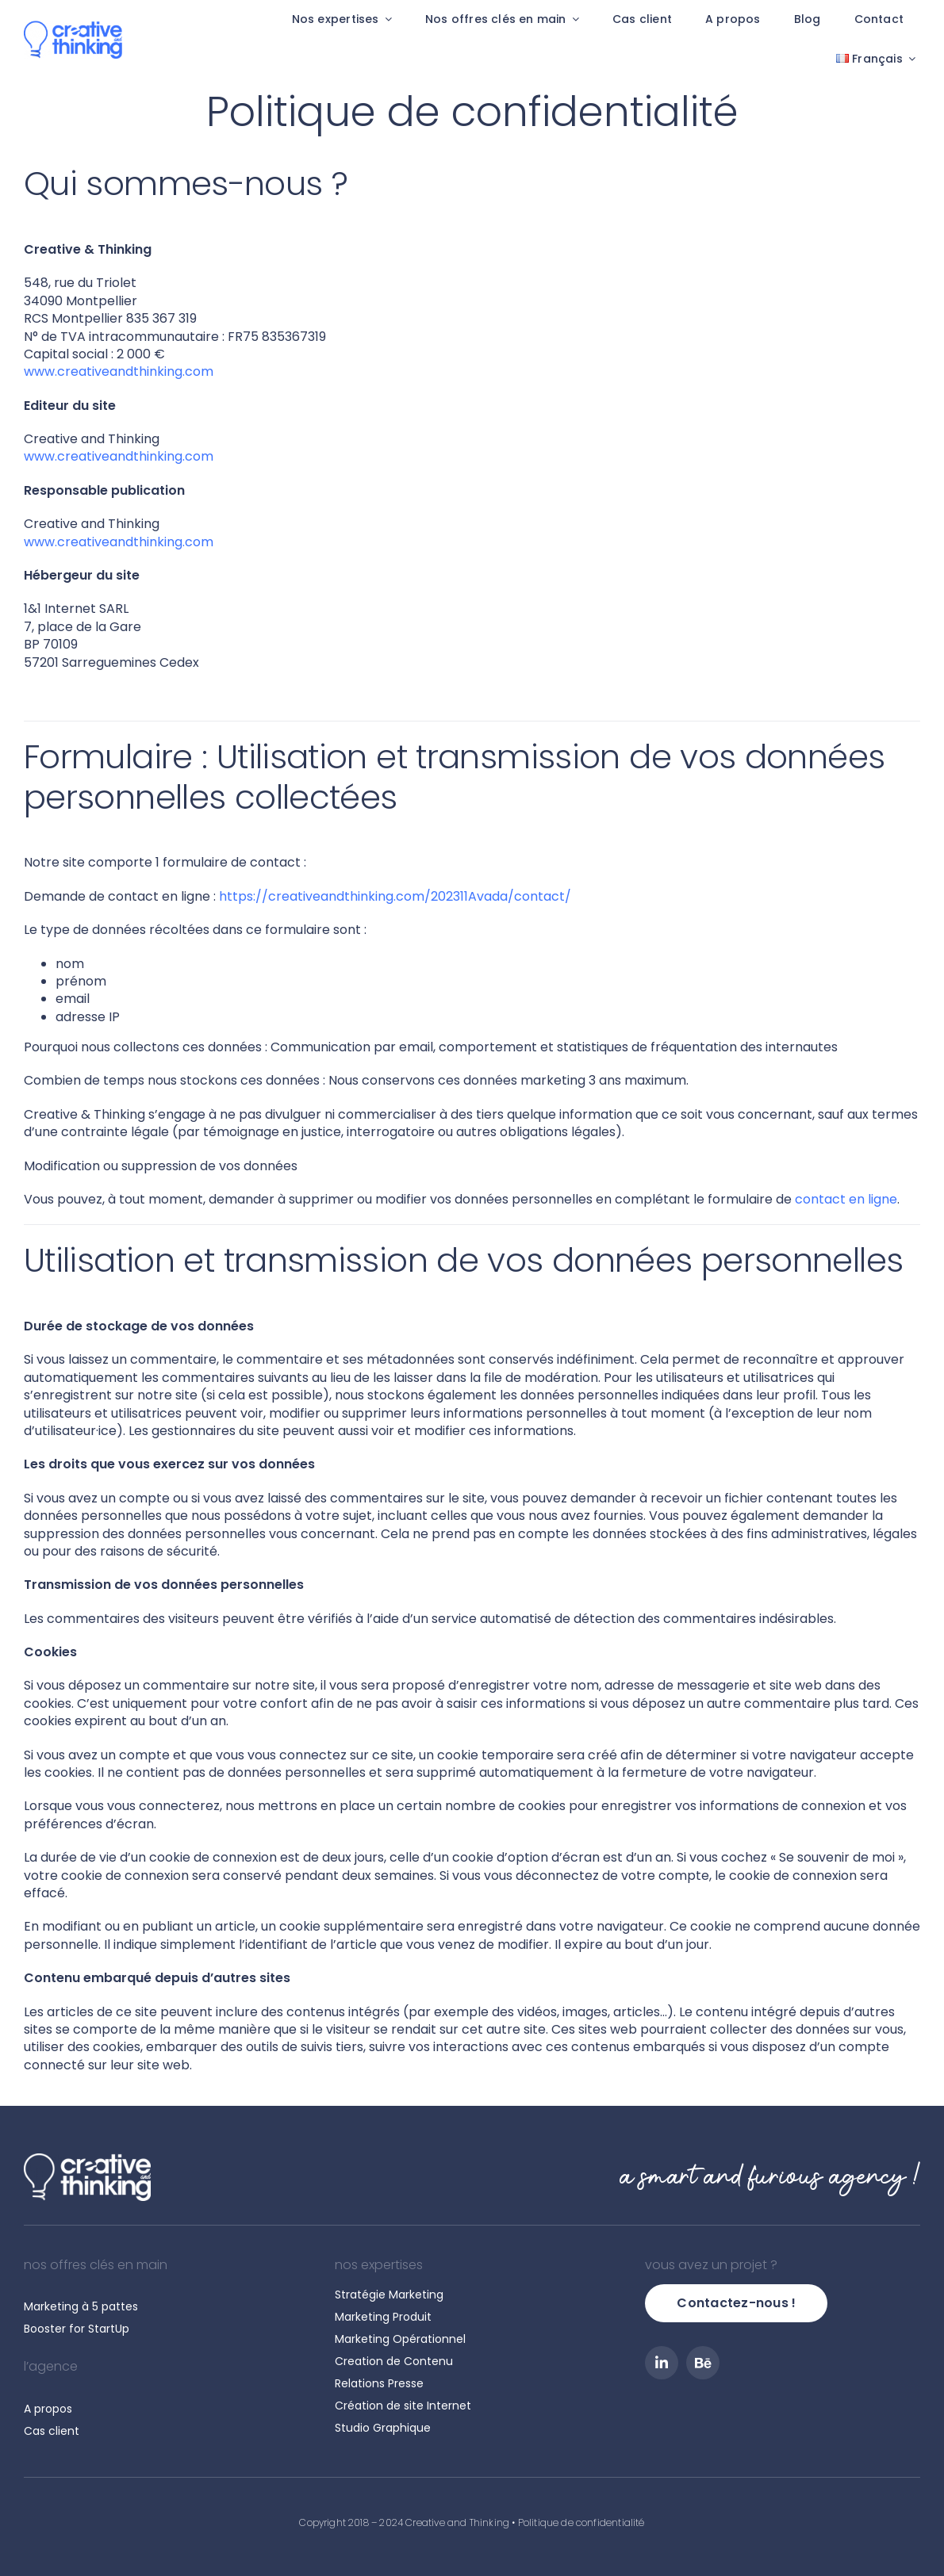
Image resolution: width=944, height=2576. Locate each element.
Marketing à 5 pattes (81, 2306)
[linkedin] (661, 2362)
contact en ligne (846, 1199)
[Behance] (703, 2362)
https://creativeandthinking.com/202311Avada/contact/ (395, 896)
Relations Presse (379, 2383)
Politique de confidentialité (581, 2522)
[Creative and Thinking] (73, 26)
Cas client (51, 2431)
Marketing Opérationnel (400, 2339)
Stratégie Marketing (389, 2294)
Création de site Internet (403, 2405)
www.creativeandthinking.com (118, 371)
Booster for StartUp (76, 2329)
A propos (48, 2409)
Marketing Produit (383, 2317)
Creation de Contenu (394, 2361)
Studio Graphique (383, 2428)
